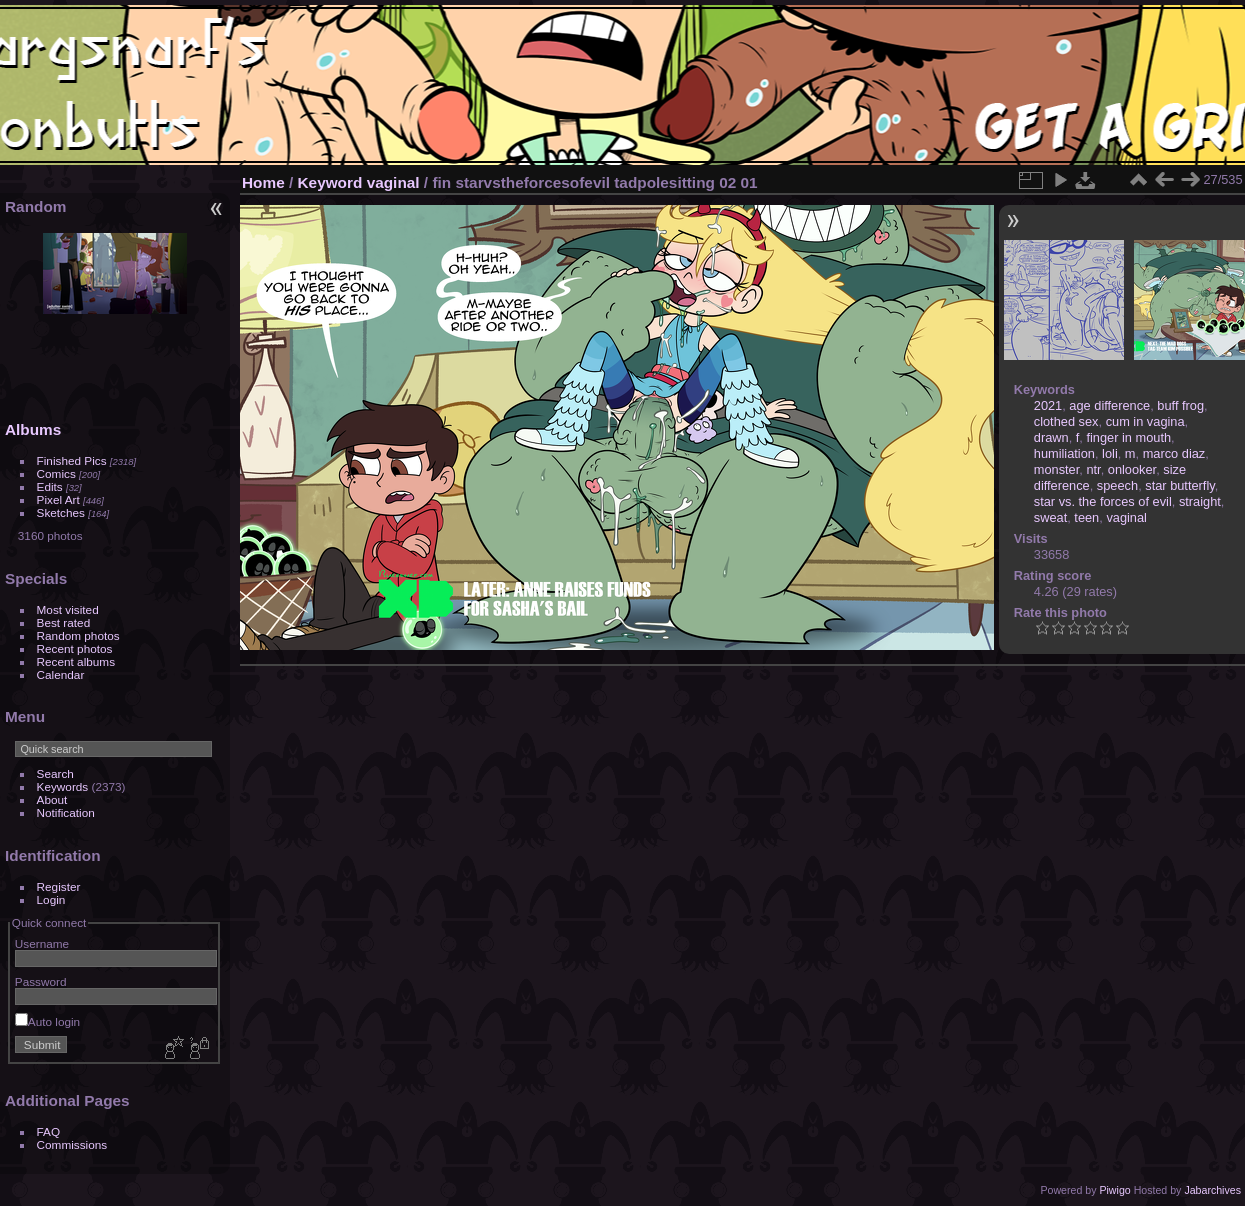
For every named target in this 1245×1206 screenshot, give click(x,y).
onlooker (1132, 469)
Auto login (47, 1021)
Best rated (64, 622)
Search (55, 773)
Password (41, 981)
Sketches (61, 512)
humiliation (1064, 453)
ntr (1093, 469)
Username (42, 943)
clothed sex (1066, 421)
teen (1086, 517)
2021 (1048, 405)
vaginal (393, 182)
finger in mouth (1128, 437)
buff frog (1180, 405)
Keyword (330, 182)
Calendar (61, 674)
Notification (66, 812)
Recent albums (76, 661)
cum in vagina (1145, 421)
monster (1057, 469)
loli (1110, 453)
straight (1200, 501)
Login (51, 899)
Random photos (78, 635)
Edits (50, 486)
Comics (56, 473)
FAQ (49, 1131)
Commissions (72, 1144)
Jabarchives (1212, 1190)
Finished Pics (72, 460)
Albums (33, 429)
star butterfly (1179, 485)
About (52, 799)
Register (59, 886)
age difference (1109, 405)
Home (263, 182)
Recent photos (75, 648)
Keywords (63, 786)
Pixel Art (58, 499)
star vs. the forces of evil (1103, 501)
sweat (1050, 517)
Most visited (68, 609)
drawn (1051, 437)
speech (1117, 485)
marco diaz (1174, 453)
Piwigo (1114, 1190)
